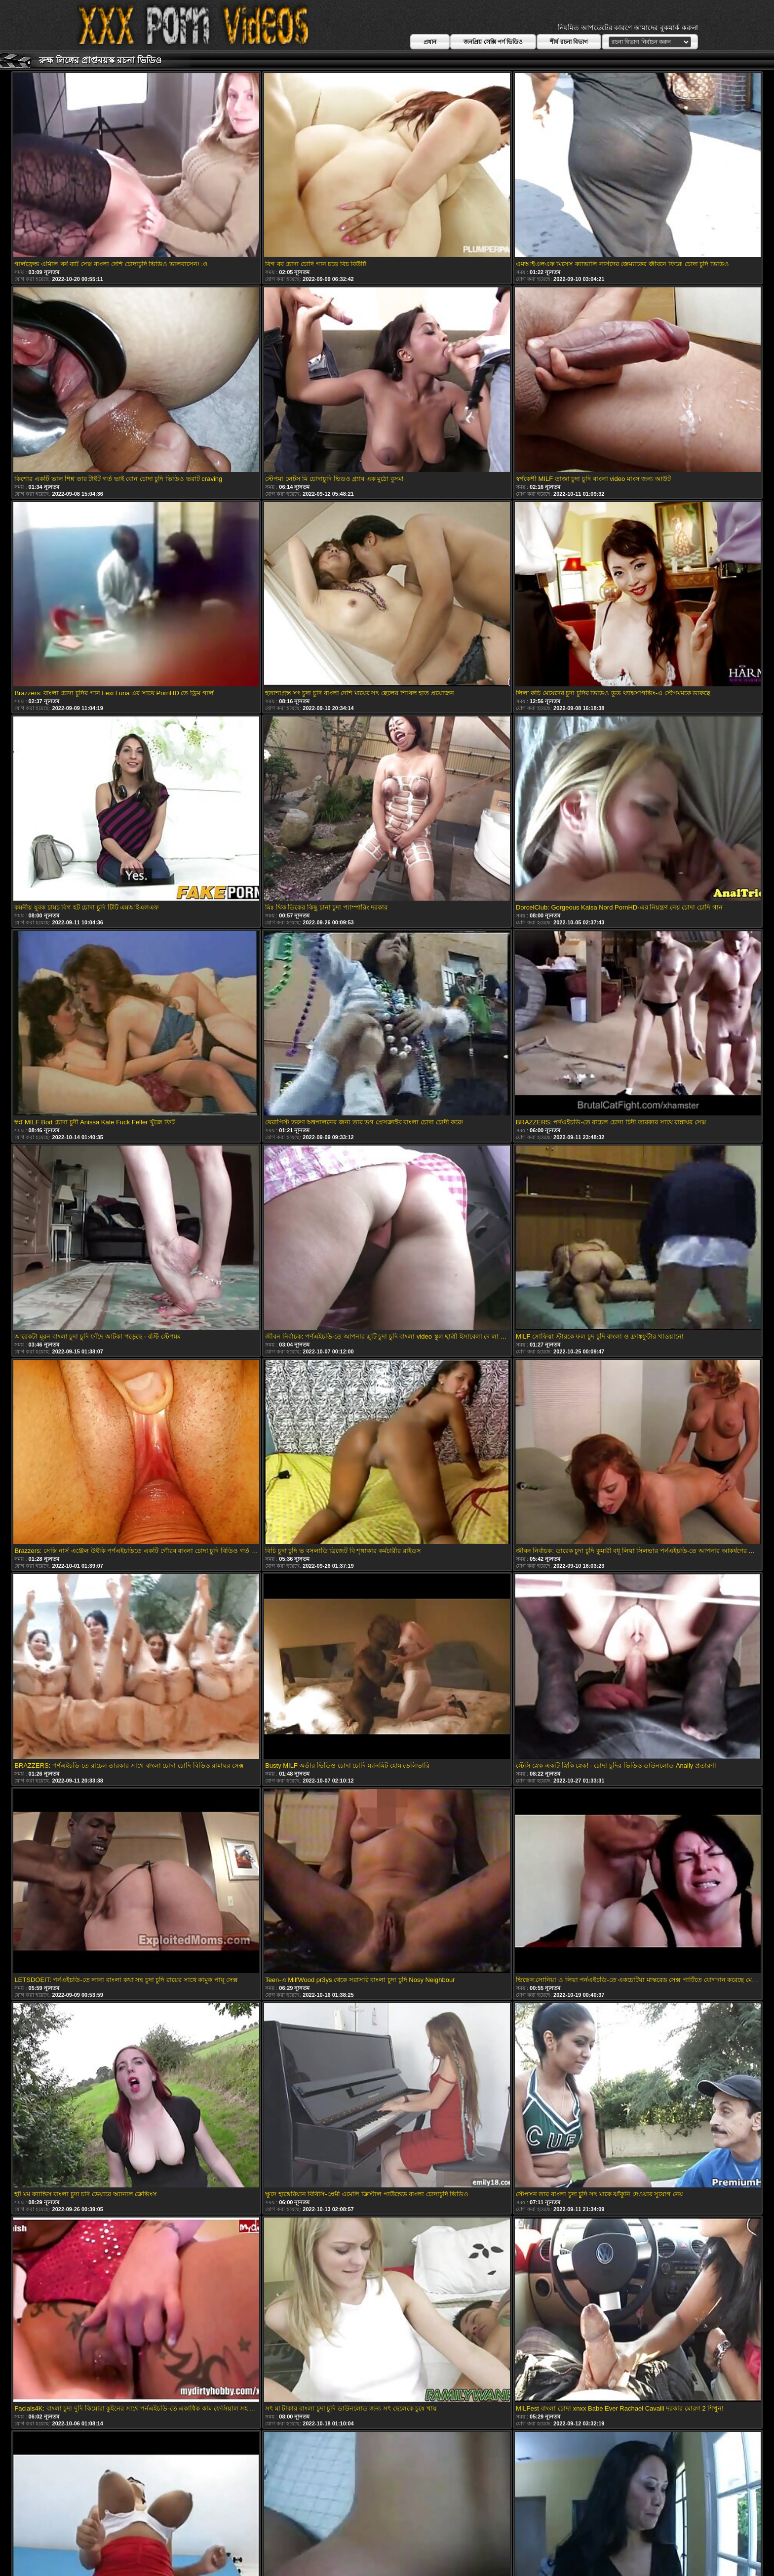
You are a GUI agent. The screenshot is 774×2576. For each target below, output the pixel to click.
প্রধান (430, 42)
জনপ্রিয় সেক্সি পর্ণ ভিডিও (493, 42)
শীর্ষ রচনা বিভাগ (569, 42)
